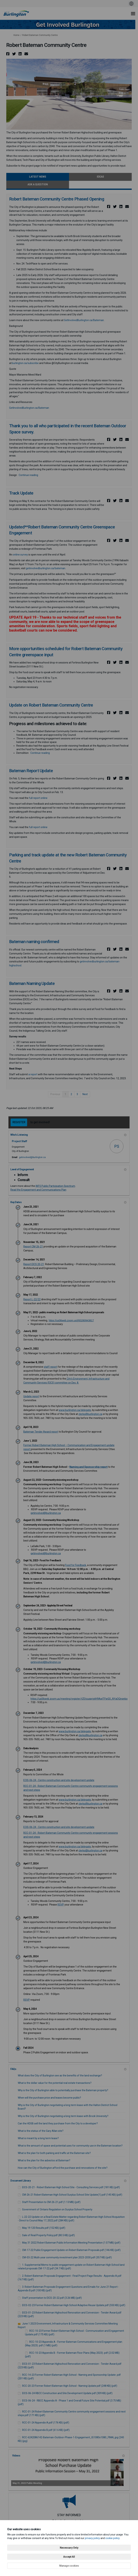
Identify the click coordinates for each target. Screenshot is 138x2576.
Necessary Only (69, 2547)
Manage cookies (69, 2565)
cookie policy (112, 2538)
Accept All (69, 2556)
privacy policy (92, 2538)
